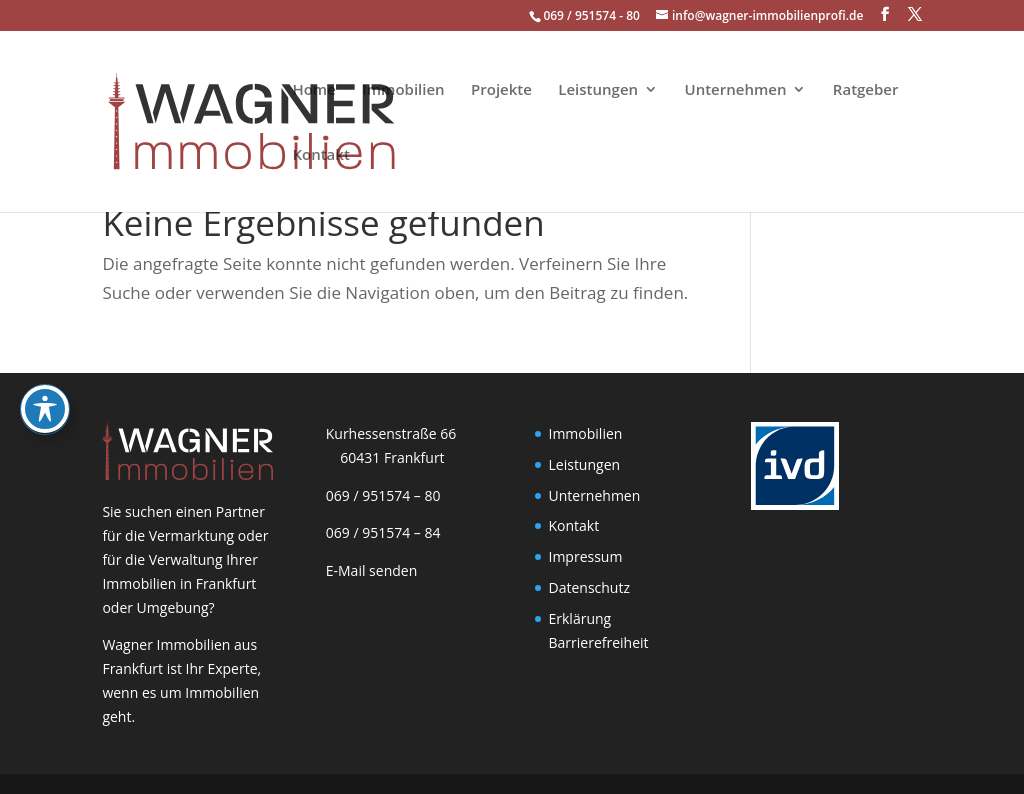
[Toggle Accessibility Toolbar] (45, 382)
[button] (885, 14)
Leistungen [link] (598, 90)
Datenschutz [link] (589, 587)
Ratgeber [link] (866, 90)
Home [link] (313, 90)
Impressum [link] (586, 556)
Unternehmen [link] (736, 90)
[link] (187, 119)
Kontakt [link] (320, 155)
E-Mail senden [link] (372, 570)
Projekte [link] (501, 90)
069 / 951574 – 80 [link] (379, 495)
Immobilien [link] (403, 90)
